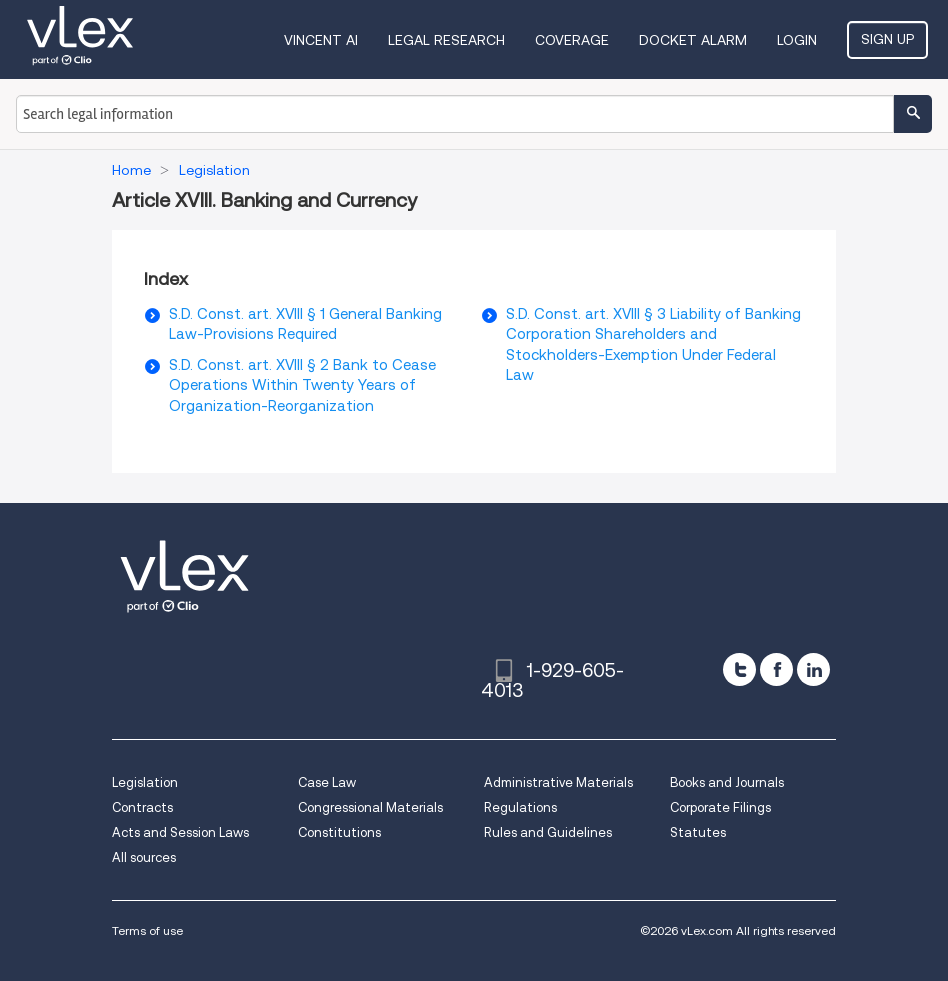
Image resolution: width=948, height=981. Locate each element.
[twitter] (739, 669)
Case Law (327, 782)
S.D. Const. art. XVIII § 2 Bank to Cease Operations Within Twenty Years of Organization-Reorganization (302, 385)
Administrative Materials (558, 782)
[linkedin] (813, 669)
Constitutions (339, 832)
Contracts (142, 807)
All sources (144, 857)
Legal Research (446, 40)
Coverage (572, 40)
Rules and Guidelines (548, 832)
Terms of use (147, 930)
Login (797, 40)
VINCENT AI (321, 40)
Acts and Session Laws (180, 832)
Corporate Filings (720, 807)
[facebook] (776, 669)
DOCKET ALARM (693, 40)
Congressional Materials (370, 807)
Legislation (145, 782)
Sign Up (887, 39)
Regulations (520, 807)
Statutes (698, 832)
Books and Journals (727, 782)
